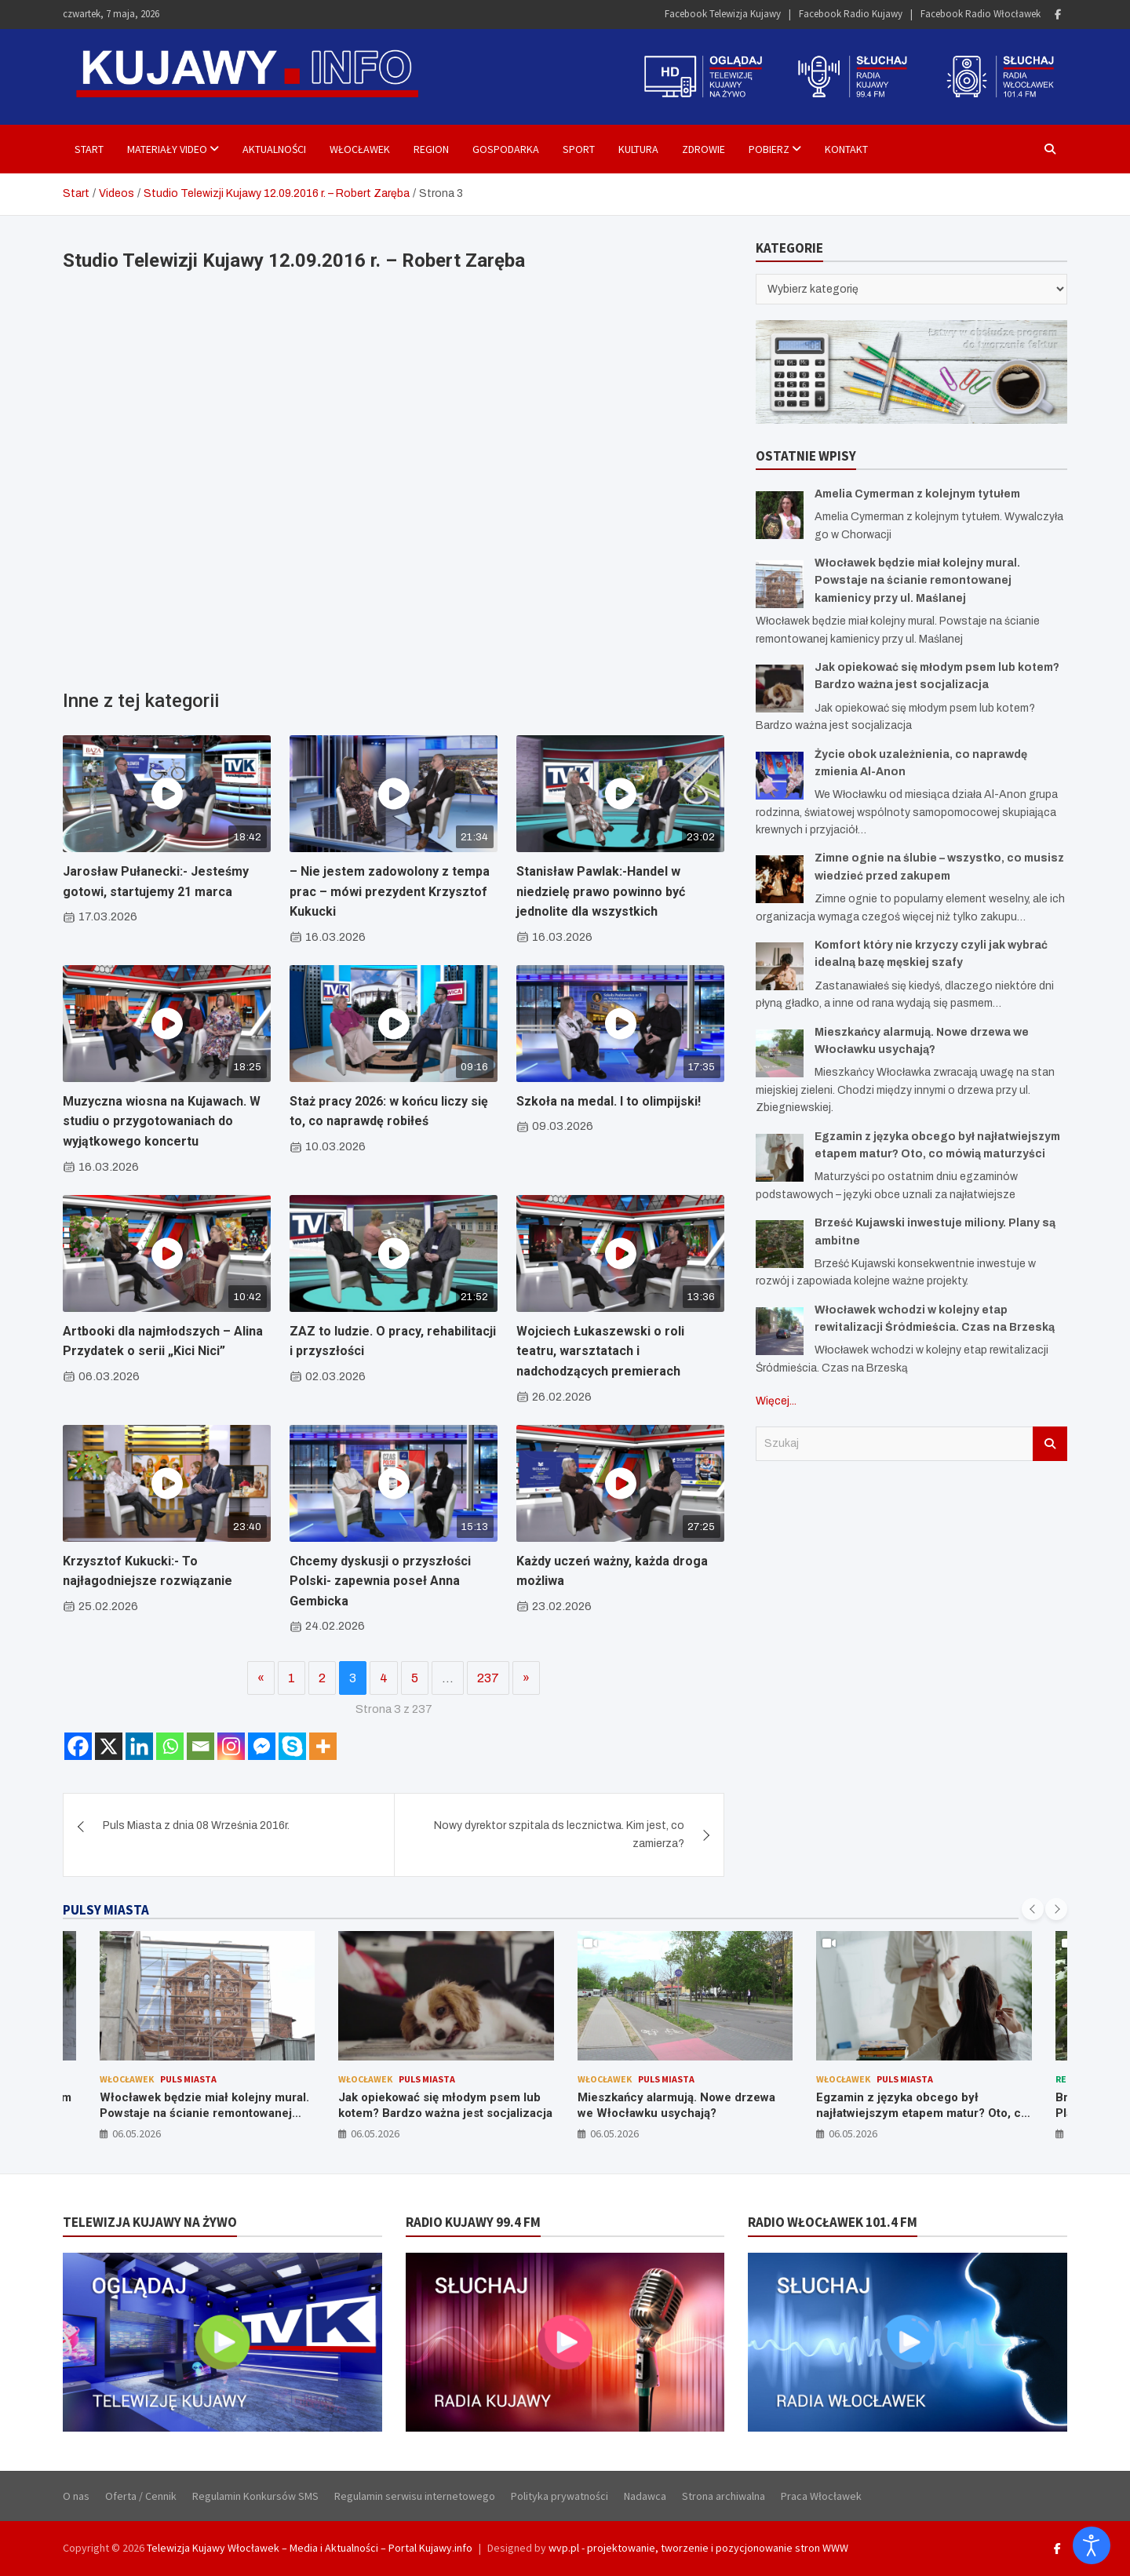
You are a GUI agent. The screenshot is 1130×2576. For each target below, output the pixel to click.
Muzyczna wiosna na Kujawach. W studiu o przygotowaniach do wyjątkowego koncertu (162, 1121)
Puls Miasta (188, 2079)
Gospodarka (505, 149)
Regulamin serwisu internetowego (414, 2496)
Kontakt (846, 149)
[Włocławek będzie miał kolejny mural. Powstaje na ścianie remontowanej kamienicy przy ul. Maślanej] (780, 584)
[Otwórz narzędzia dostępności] (1091, 2545)
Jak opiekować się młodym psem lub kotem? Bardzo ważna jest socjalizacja (445, 2105)
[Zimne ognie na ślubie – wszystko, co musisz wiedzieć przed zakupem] (780, 879)
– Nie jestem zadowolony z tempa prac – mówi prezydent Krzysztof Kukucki (390, 891)
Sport (579, 149)
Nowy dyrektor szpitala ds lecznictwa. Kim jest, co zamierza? (559, 1834)
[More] (323, 1746)
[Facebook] (78, 1746)
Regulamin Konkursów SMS (255, 2496)
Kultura (638, 149)
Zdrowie (703, 149)
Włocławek (360, 149)
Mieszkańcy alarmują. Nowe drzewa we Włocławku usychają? (676, 2105)
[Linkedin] (139, 1746)
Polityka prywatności (559, 2496)
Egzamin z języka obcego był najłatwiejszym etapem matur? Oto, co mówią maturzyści (922, 2112)
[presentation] (1033, 1909)
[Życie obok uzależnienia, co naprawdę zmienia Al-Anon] (780, 776)
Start (89, 149)
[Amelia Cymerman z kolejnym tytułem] (780, 515)
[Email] (200, 1746)
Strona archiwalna (723, 2496)
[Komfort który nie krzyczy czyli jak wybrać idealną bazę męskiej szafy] (780, 966)
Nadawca (645, 2496)
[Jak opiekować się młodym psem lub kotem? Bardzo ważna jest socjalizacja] (780, 688)
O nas (76, 2496)
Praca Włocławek (821, 2496)
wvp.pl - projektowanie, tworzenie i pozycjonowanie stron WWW (698, 2548)
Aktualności (274, 149)
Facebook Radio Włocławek (980, 13)
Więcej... (776, 1401)
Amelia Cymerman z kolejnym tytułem (917, 494)
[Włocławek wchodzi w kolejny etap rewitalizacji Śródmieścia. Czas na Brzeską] (780, 1331)
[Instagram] (231, 1746)
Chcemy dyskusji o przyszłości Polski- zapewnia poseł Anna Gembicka (380, 1581)
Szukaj (1050, 1443)
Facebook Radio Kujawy (850, 13)
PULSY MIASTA (106, 1909)
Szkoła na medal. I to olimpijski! (608, 1101)
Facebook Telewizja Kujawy (723, 13)
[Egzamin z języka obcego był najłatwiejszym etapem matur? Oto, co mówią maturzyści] (780, 1158)
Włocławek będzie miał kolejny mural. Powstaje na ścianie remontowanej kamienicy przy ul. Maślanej (917, 580)
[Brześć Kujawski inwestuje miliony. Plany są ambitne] (780, 1244)
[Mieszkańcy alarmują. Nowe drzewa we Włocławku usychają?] (780, 1053)
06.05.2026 (136, 2133)
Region (431, 149)
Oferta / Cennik (141, 2496)
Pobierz (769, 149)
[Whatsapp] (170, 1746)
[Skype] (292, 1746)
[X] (108, 1746)
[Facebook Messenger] (261, 1746)
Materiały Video (167, 149)
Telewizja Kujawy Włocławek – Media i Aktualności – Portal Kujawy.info (309, 2548)
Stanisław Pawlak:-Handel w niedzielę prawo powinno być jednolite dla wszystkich (600, 891)
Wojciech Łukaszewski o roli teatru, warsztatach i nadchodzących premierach (600, 1351)
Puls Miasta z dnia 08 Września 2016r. (196, 1825)
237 (488, 1678)
